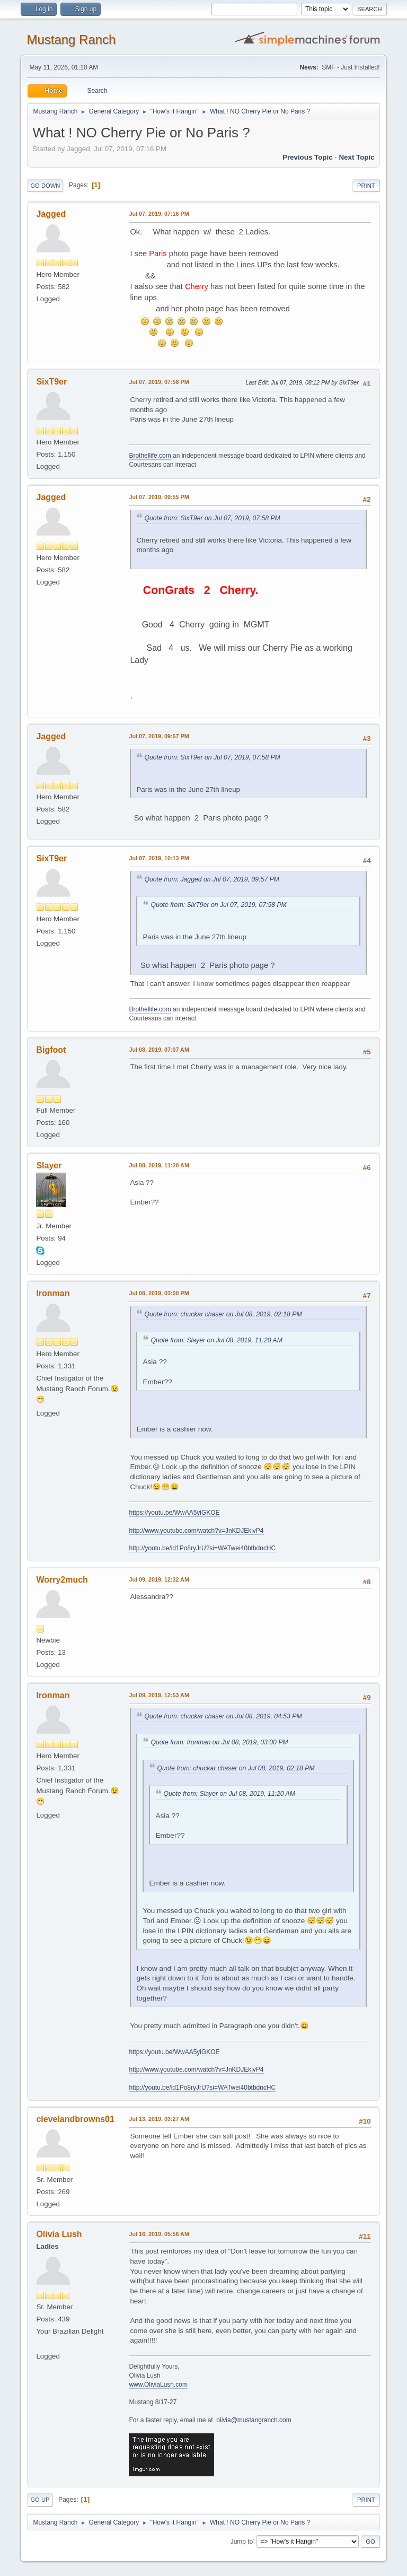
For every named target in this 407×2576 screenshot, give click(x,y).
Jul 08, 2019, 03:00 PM (159, 1293)
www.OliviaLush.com (158, 2384)
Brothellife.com (150, 455)
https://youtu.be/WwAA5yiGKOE (174, 1512)
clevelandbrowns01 (75, 2119)
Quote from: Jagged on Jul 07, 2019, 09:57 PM (211, 879)
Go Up (39, 2499)
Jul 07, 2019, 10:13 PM (159, 858)
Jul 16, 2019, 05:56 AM (159, 2234)
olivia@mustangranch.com (253, 2420)
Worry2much (61, 1579)
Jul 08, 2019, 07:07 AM (159, 1049)
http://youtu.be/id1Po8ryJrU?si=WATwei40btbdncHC (202, 1548)
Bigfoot (51, 1049)
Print (366, 185)
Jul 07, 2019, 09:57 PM (159, 736)
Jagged (51, 214)
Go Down (45, 185)
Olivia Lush (59, 2234)
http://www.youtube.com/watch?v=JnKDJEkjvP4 (196, 1530)
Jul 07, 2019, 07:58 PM (159, 382)
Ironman (52, 1293)
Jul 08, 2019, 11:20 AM (159, 1165)
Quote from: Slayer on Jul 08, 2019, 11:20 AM (216, 1340)
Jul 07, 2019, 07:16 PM (159, 214)
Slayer (48, 1165)
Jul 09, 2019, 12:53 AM (159, 1695)
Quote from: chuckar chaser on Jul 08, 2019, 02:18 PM (223, 1314)
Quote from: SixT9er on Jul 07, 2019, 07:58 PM (212, 518)
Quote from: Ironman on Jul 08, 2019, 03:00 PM (219, 1742)
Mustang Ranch (71, 39)
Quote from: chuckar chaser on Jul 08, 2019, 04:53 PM (223, 1716)
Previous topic (307, 157)
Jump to (242, 2541)
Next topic (356, 157)
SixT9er (51, 381)
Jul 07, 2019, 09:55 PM (159, 497)
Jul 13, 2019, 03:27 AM (159, 2119)
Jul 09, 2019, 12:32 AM (159, 1579)
